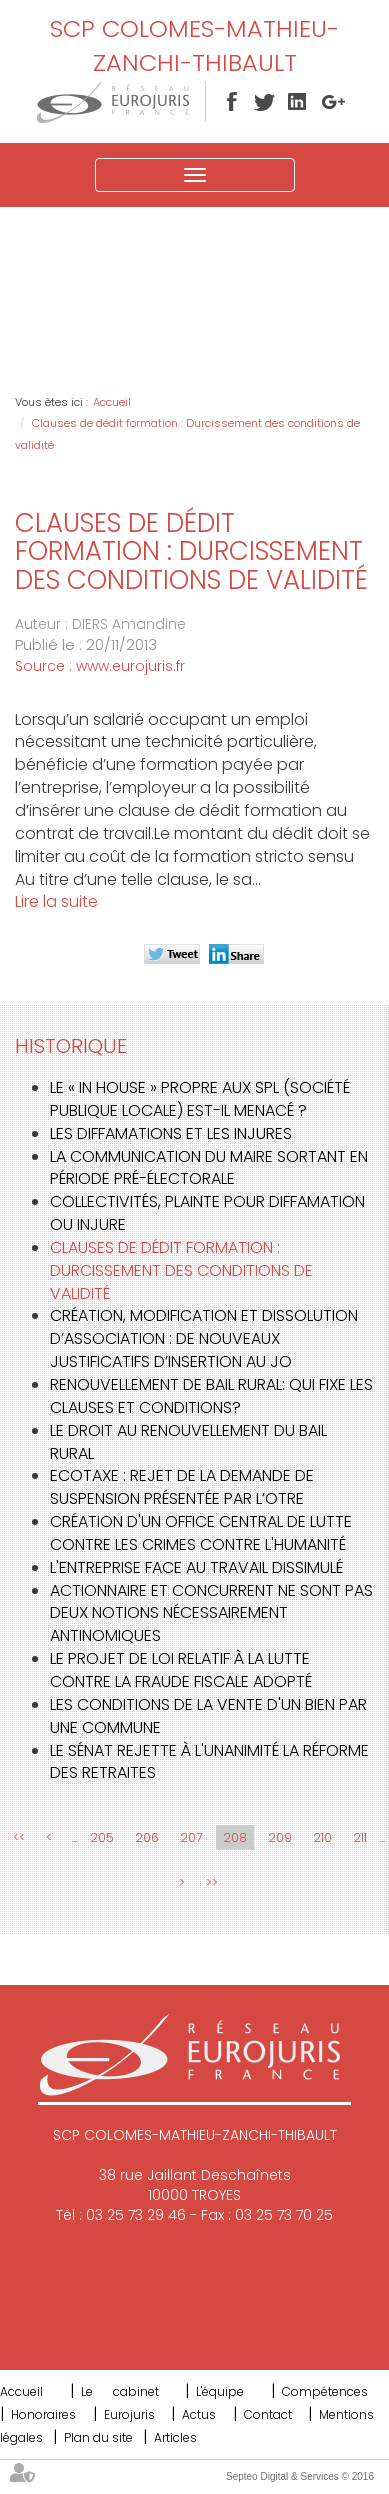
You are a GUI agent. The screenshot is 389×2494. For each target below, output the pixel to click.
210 (322, 1837)
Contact (268, 2414)
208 (235, 1837)
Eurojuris (129, 2414)
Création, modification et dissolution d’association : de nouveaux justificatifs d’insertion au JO (204, 1338)
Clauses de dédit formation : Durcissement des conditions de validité (181, 1270)
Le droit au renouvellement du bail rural (188, 1442)
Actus (199, 2414)
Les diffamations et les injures (171, 1133)
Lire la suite (56, 901)
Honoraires (43, 2414)
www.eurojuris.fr (130, 666)
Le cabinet (120, 2391)
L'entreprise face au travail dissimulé (196, 1567)
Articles (175, 2437)
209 (280, 1837)
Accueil (112, 402)
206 (147, 1837)
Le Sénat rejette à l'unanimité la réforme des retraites (209, 1762)
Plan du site (98, 2437)
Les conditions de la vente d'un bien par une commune (208, 1716)
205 (102, 1837)
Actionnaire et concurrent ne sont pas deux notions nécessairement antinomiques (211, 1613)
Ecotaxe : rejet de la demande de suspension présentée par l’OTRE (182, 1487)
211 (360, 1837)
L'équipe (220, 2391)
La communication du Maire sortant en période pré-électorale (209, 1168)
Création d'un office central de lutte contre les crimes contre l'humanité (201, 1533)
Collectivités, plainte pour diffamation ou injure (207, 1213)
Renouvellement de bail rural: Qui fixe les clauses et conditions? (211, 1396)
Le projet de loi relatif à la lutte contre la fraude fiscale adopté (181, 1670)
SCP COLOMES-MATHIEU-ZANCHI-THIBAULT (194, 45)
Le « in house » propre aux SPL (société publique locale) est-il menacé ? (200, 1099)
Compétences (325, 2391)
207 (191, 1837)
